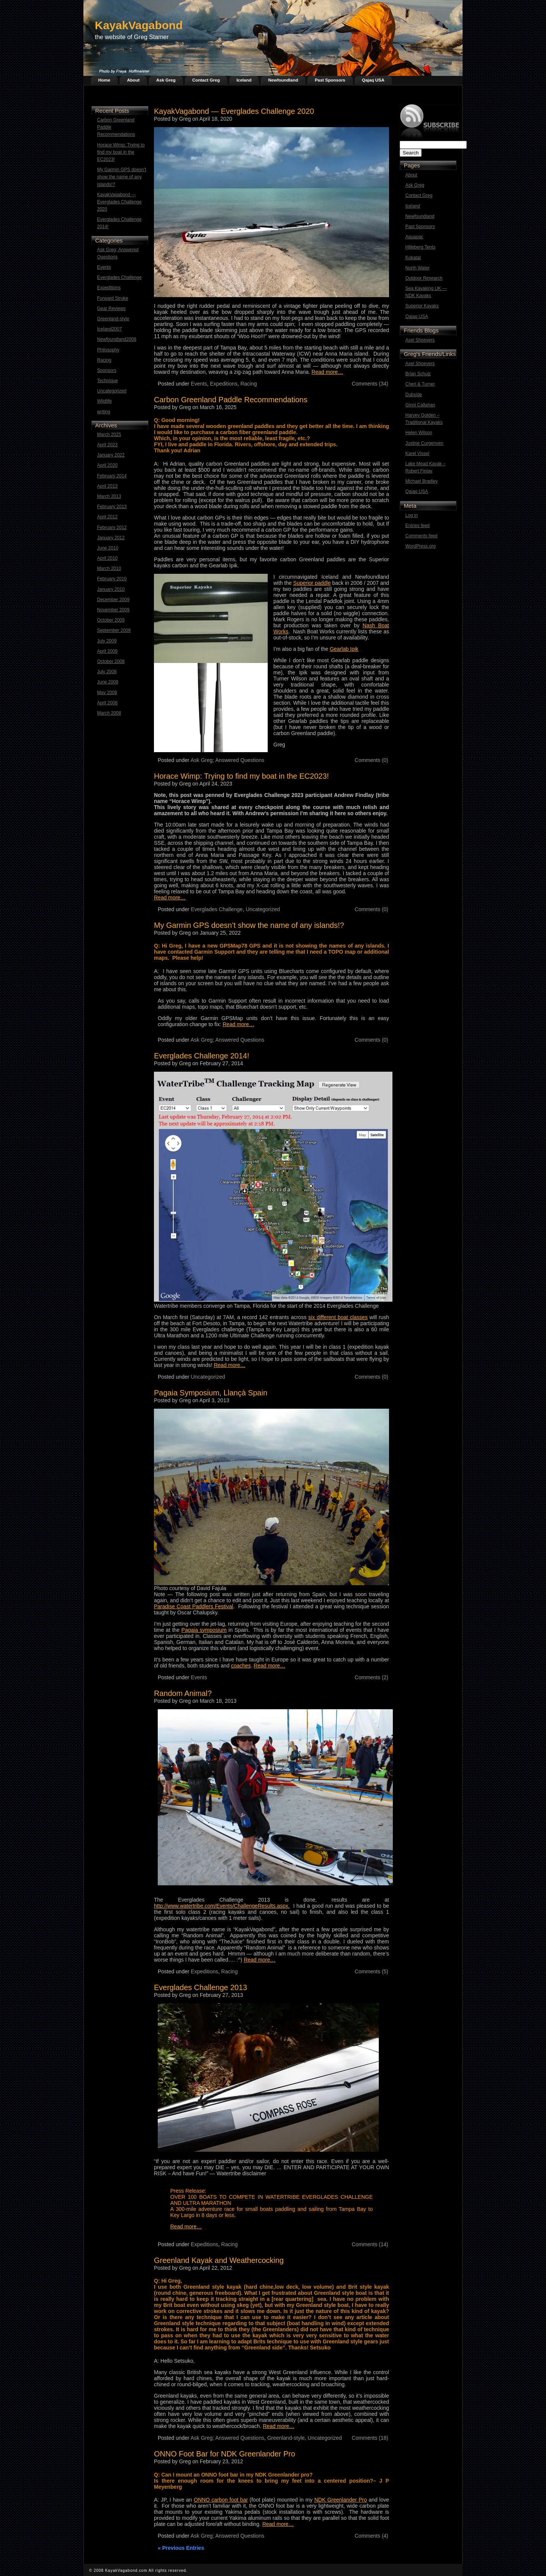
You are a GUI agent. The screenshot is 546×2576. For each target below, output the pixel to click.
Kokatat (413, 257)
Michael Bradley (421, 481)
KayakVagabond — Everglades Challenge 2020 (119, 202)
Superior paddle (312, 583)
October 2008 (111, 661)
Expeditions (109, 287)
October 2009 (111, 620)
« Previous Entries (181, 2548)
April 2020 (107, 465)
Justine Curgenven (424, 443)
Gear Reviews (111, 308)
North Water (417, 268)
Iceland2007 (109, 329)
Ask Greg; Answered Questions (117, 253)
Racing (104, 360)
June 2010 (107, 548)
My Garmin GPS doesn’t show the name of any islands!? (121, 177)
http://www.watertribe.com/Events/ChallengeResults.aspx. (222, 1906)
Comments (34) (370, 384)
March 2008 (109, 713)
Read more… (327, 372)
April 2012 (107, 517)
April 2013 (107, 486)
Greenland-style (113, 318)
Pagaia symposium (203, 1630)
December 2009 (113, 599)
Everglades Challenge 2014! (119, 223)
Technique (107, 380)
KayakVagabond (139, 25)
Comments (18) (370, 2438)
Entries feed (417, 525)
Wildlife (104, 401)
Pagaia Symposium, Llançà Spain (210, 1393)
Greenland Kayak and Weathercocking (219, 2260)
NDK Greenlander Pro (340, 2500)
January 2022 (111, 455)
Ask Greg (166, 80)
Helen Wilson (418, 432)
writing (103, 411)
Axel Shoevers (420, 340)
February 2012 (112, 527)
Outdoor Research (423, 278)
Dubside (413, 394)
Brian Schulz (418, 373)
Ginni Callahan (420, 405)
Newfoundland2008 (116, 339)
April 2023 (107, 444)
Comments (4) (371, 2536)
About (133, 80)
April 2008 (107, 702)
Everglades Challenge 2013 (200, 1987)
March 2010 (109, 568)
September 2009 (114, 630)
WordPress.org (420, 546)
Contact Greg (206, 80)
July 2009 (106, 641)
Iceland (244, 80)
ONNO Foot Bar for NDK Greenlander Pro (224, 2454)
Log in (411, 515)
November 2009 (113, 610)
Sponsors (106, 370)
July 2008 (106, 671)
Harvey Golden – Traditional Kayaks (423, 419)
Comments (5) (371, 1971)
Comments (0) (371, 760)
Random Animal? (183, 1693)
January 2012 (111, 537)
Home (104, 80)
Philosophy (108, 350)
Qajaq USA (373, 80)
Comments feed (421, 536)
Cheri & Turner (420, 384)
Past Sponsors (330, 80)
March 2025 (109, 434)
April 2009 (107, 651)
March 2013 (109, 496)
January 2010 (111, 589)
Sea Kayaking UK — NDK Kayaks (426, 292)
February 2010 (112, 578)
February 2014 (112, 476)
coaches (241, 1666)
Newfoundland (283, 80)
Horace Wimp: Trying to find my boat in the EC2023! (120, 152)
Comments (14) (370, 2244)
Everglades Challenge (119, 277)
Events (104, 267)
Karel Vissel (417, 453)
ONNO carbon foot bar (221, 2500)
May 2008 (107, 692)
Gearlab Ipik (344, 649)
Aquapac (414, 236)
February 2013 (112, 506)
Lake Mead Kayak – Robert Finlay (425, 467)
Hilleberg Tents (420, 247)
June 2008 (107, 682)
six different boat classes (337, 1317)
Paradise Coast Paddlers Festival (193, 1606)
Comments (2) (371, 1677)
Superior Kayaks (422, 306)
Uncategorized (111, 391)
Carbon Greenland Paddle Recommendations (116, 127)
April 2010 (107, 558)
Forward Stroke (112, 298)
